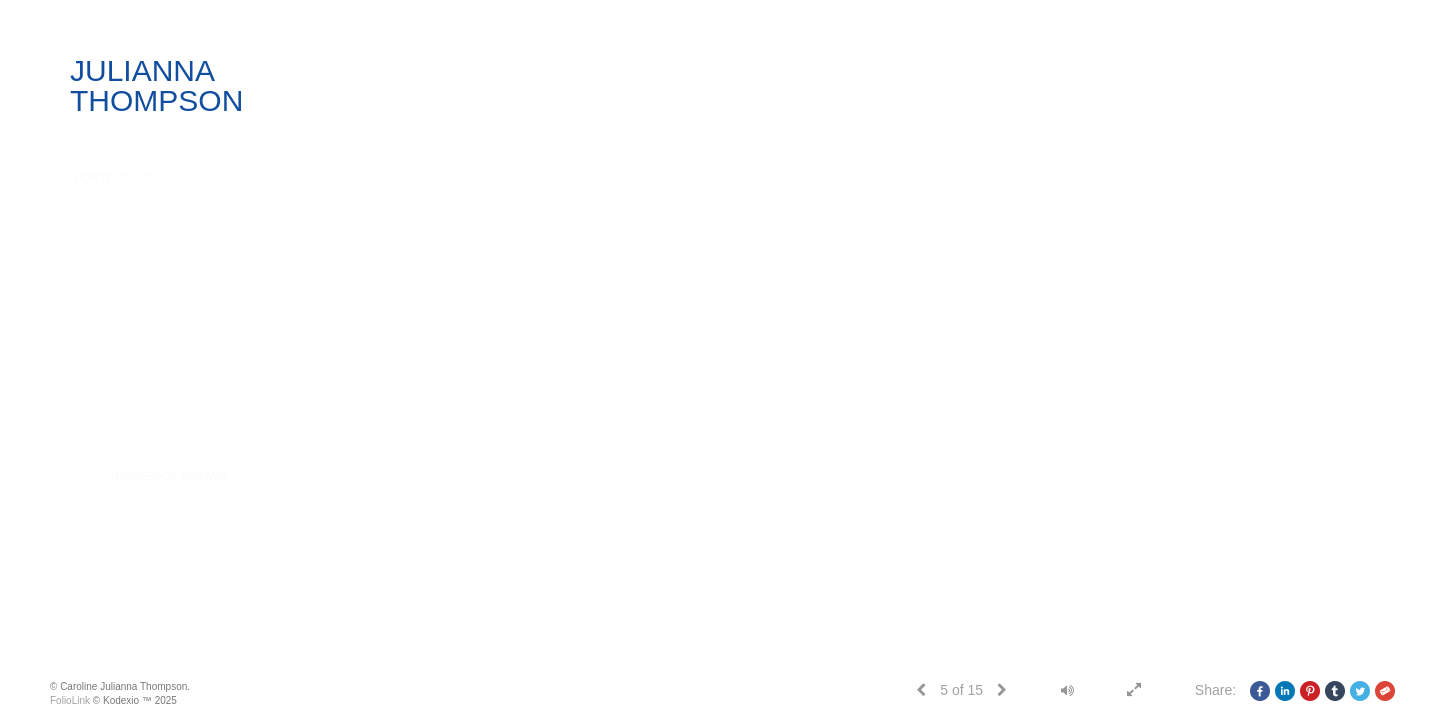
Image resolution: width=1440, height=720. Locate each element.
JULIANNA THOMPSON (156, 85)
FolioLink (70, 700)
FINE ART (114, 209)
